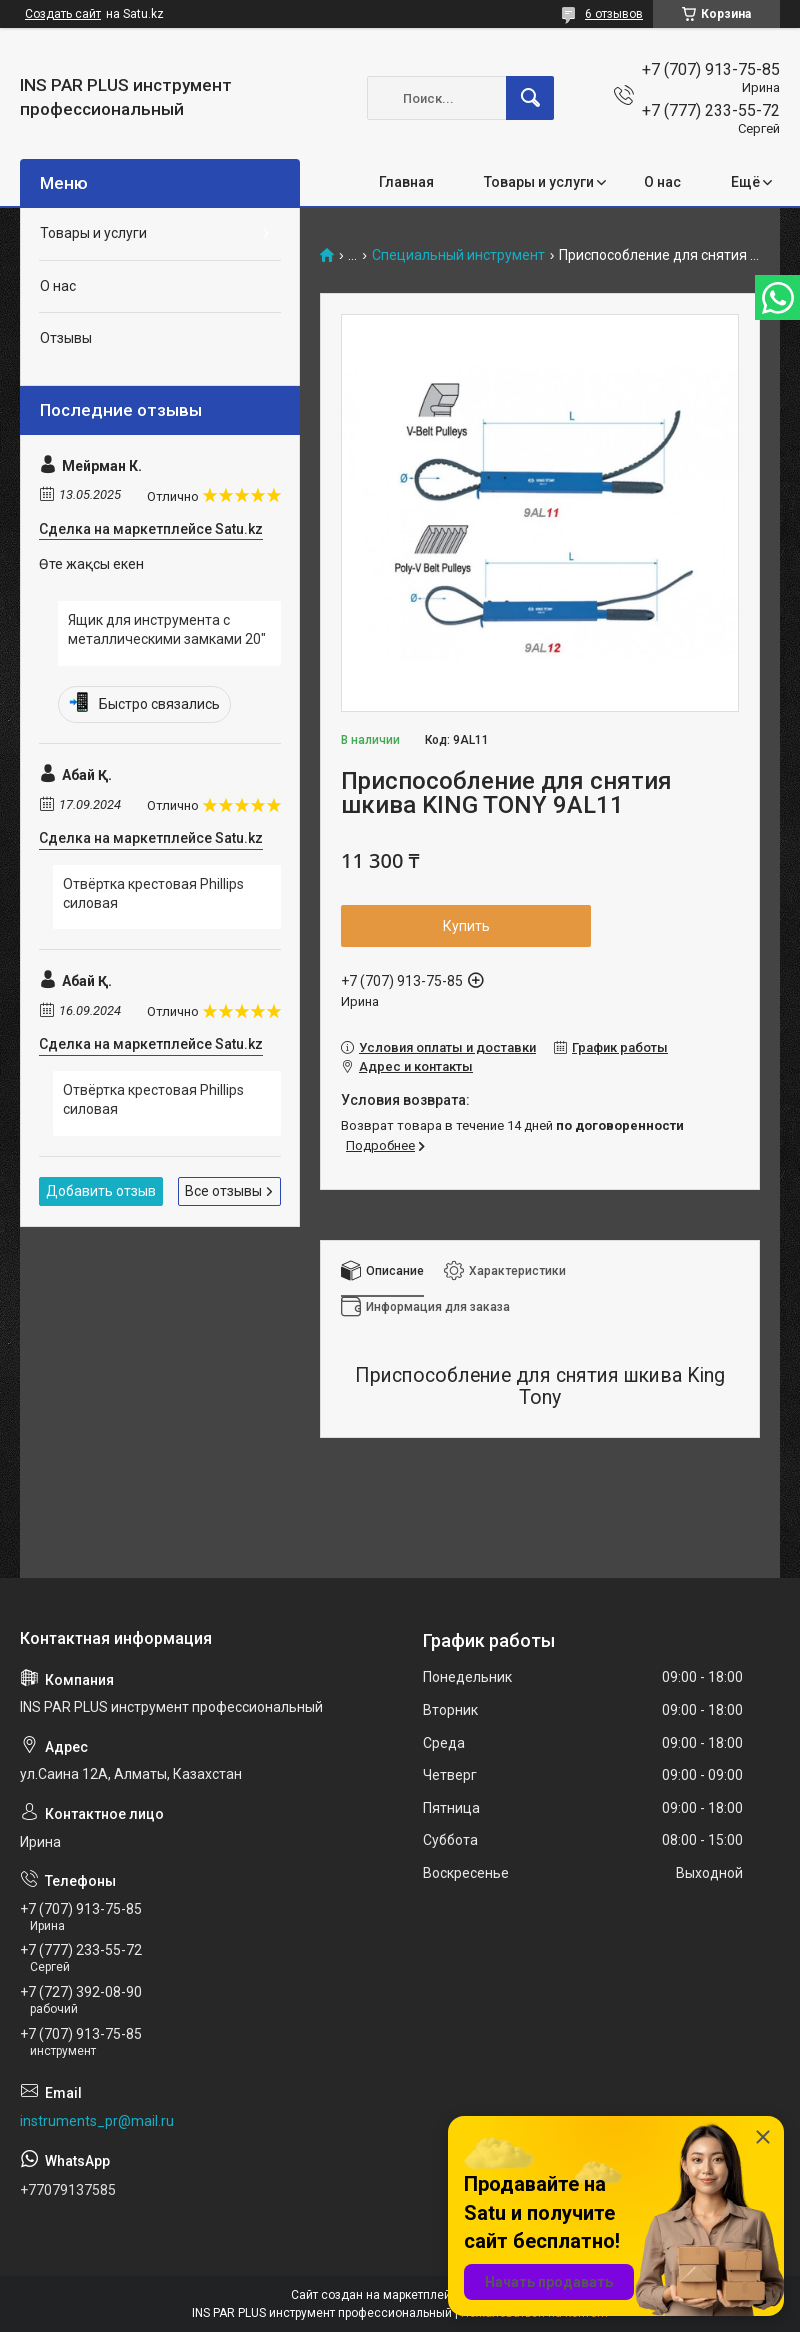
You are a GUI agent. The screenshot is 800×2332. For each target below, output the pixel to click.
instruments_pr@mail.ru (97, 2121)
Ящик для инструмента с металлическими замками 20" (167, 630)
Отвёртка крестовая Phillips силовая (153, 894)
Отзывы (66, 338)
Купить (466, 926)
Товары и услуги (539, 182)
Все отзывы (223, 1191)
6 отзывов (614, 14)
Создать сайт (63, 14)
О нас (662, 182)
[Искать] (530, 98)
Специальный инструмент (458, 255)
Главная (406, 182)
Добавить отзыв (101, 1191)
